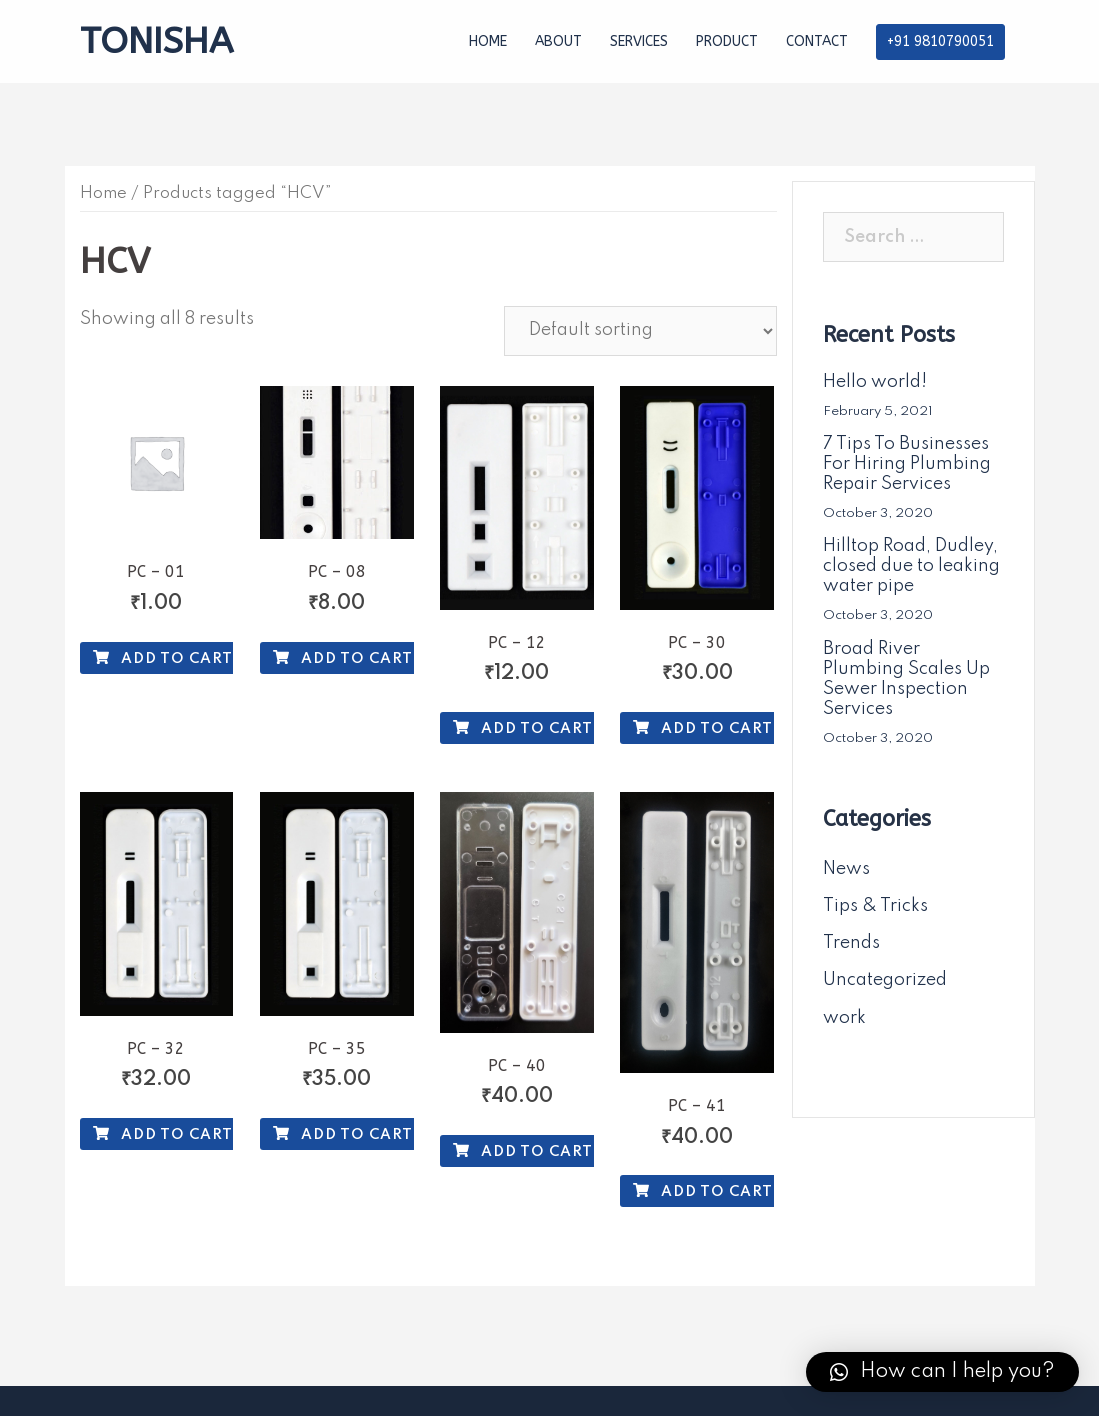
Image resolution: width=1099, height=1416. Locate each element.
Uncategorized (885, 980)
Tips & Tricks (875, 906)
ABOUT (558, 41)
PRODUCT (727, 41)
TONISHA (156, 41)
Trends (851, 943)
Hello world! (875, 382)
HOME (488, 41)
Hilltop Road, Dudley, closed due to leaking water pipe (911, 566)
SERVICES (639, 41)
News (846, 869)
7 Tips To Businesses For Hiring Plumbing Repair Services (907, 464)
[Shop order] (640, 331)
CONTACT (817, 41)
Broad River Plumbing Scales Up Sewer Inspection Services (906, 679)
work (844, 1018)
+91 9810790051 (940, 41)
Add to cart (163, 659)
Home (103, 193)
